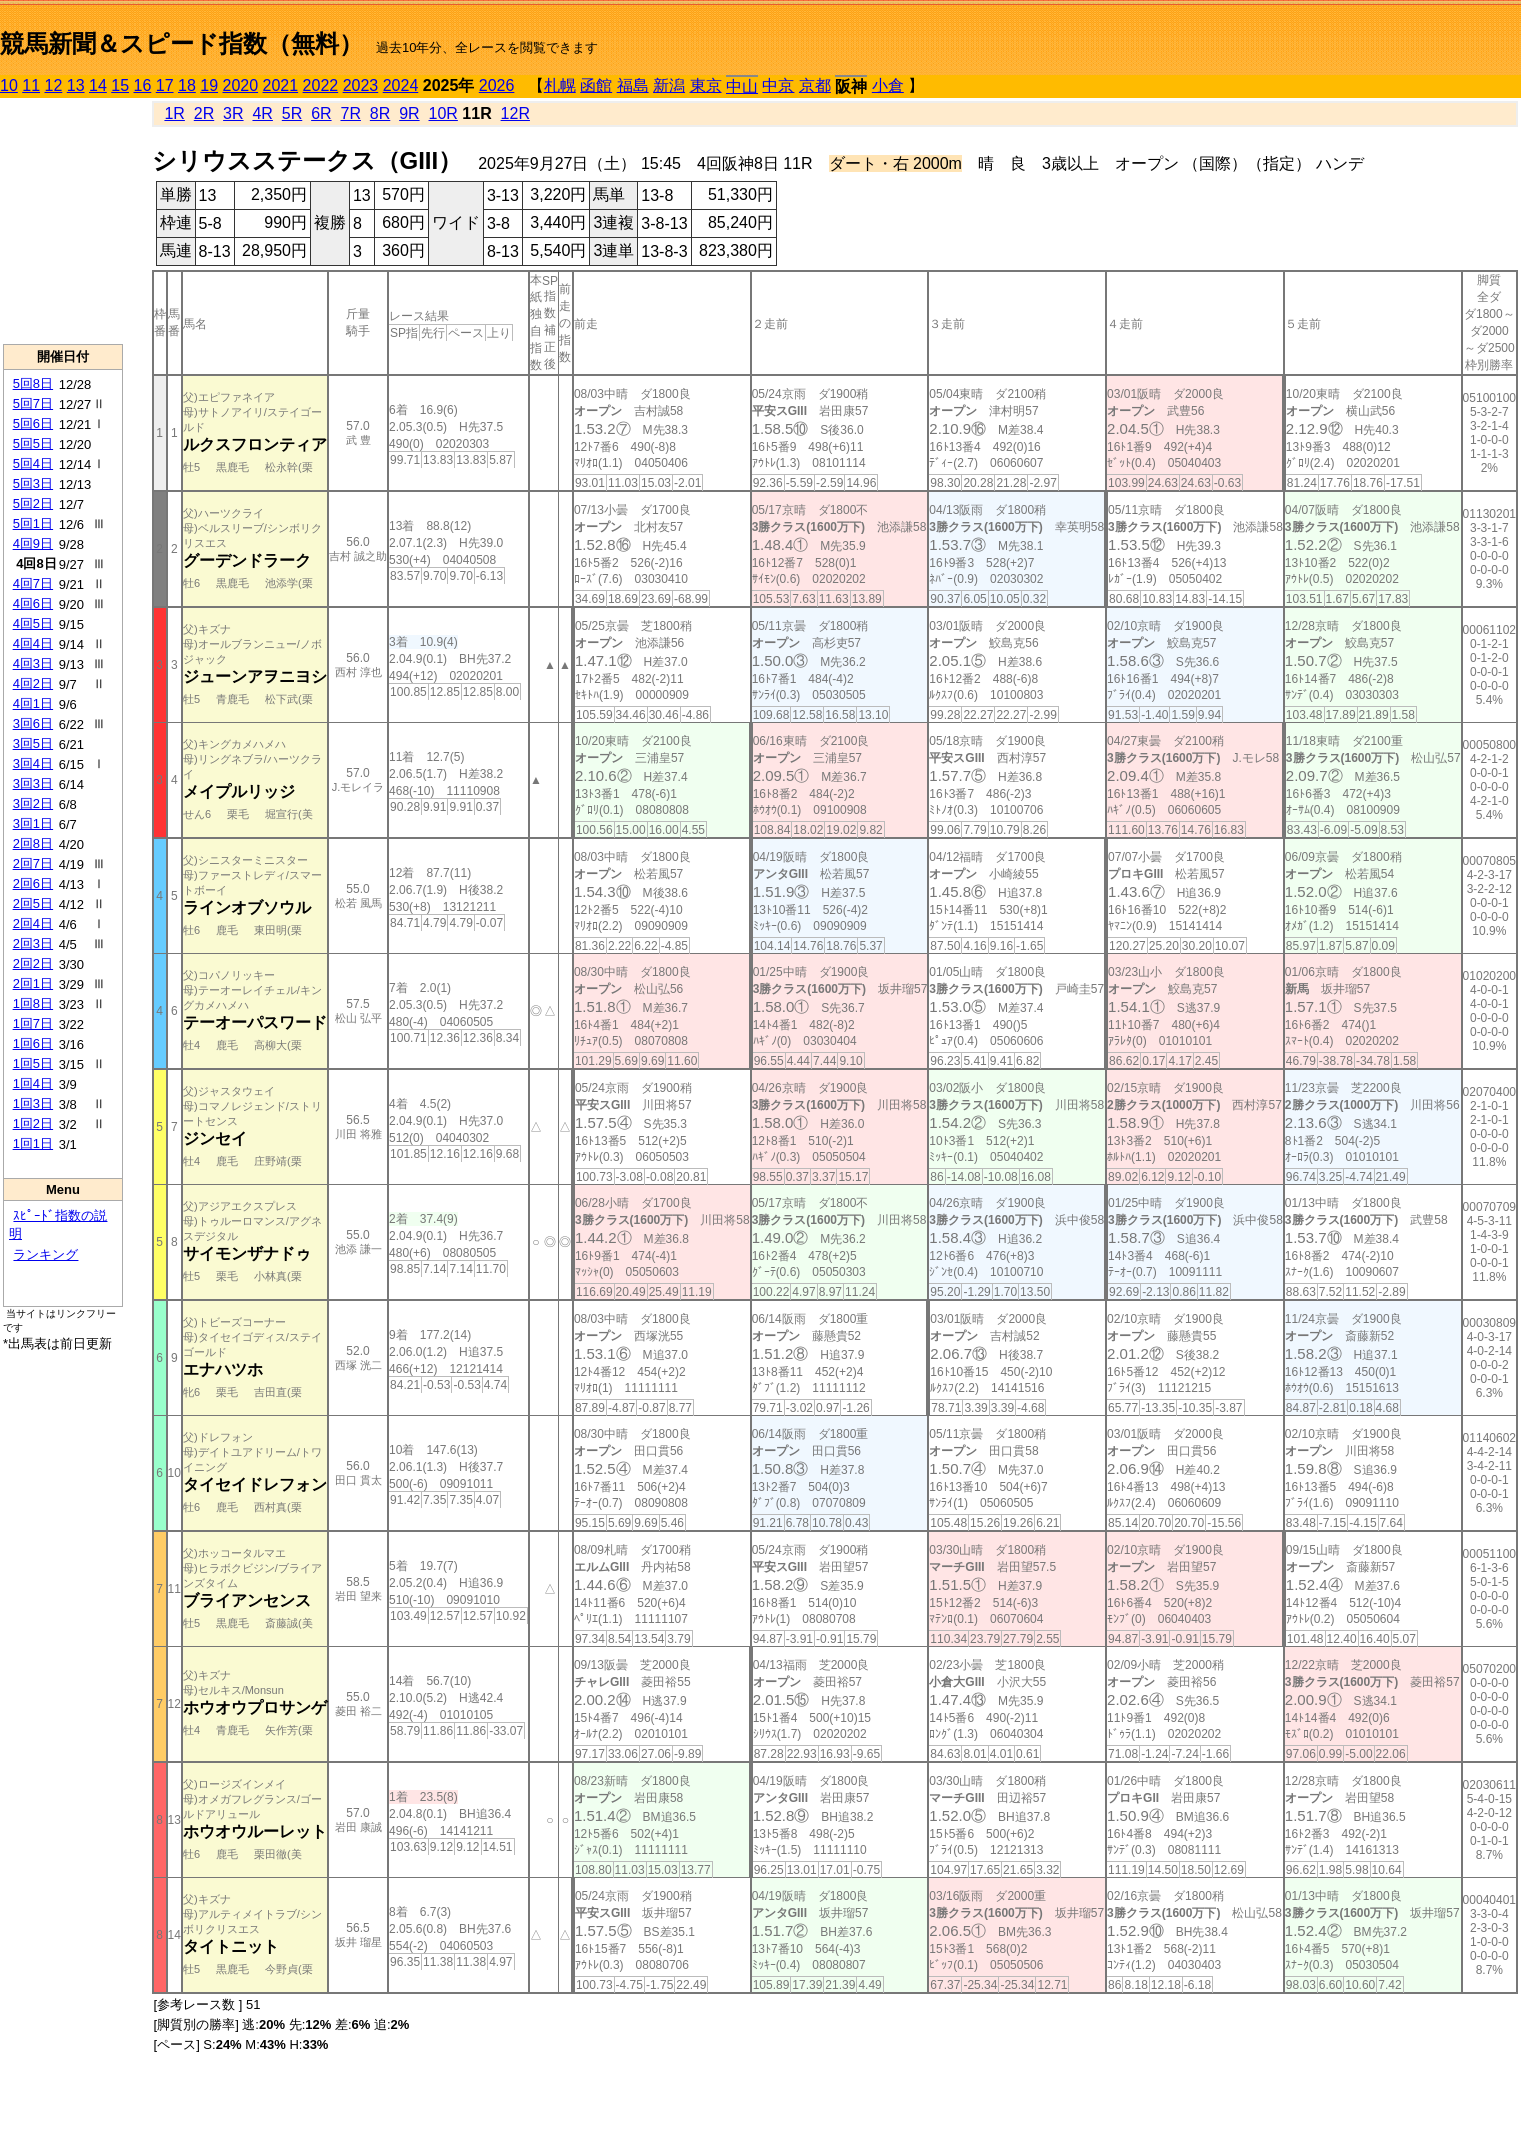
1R (174, 113)
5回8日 (33, 383)
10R (443, 113)
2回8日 (33, 843)
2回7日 (33, 863)
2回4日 (33, 923)
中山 (742, 86)
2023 (361, 85)
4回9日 (33, 543)
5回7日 (33, 403)
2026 (497, 85)
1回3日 (33, 1103)
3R (233, 113)
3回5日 (33, 743)
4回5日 (33, 623)
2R (204, 113)
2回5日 (33, 903)
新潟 (669, 85)
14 (98, 85)
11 (31, 85)
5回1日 (33, 523)
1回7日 (33, 1023)
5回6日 (33, 423)
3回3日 (33, 783)
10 (9, 85)
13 (76, 85)
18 (187, 85)
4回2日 (33, 683)
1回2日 (33, 1123)
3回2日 (33, 803)
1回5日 (33, 1063)
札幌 (560, 85)
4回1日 (33, 703)
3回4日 (33, 763)
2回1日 (33, 983)
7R (350, 113)
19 (209, 85)
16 (143, 85)
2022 (321, 85)
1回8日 (33, 1003)
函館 (596, 85)
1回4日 (33, 1083)
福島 (633, 85)
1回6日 (33, 1043)
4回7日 (33, 583)
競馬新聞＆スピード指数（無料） (181, 43)
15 (120, 85)
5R (292, 113)
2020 (241, 85)
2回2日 (33, 963)
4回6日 (33, 603)
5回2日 (33, 503)
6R (321, 113)
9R (409, 113)
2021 (281, 85)
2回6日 (33, 883)
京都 (815, 85)
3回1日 (33, 823)
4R (262, 113)
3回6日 (33, 723)
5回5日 (33, 443)
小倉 (888, 85)
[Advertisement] (63, 221)
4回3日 (33, 663)
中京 (778, 85)
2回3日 (33, 943)
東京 (706, 85)
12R (515, 113)
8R (380, 113)
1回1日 (33, 1143)
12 (54, 85)
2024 (401, 85)
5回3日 (33, 483)
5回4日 (33, 463)
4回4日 (33, 643)
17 (165, 85)
